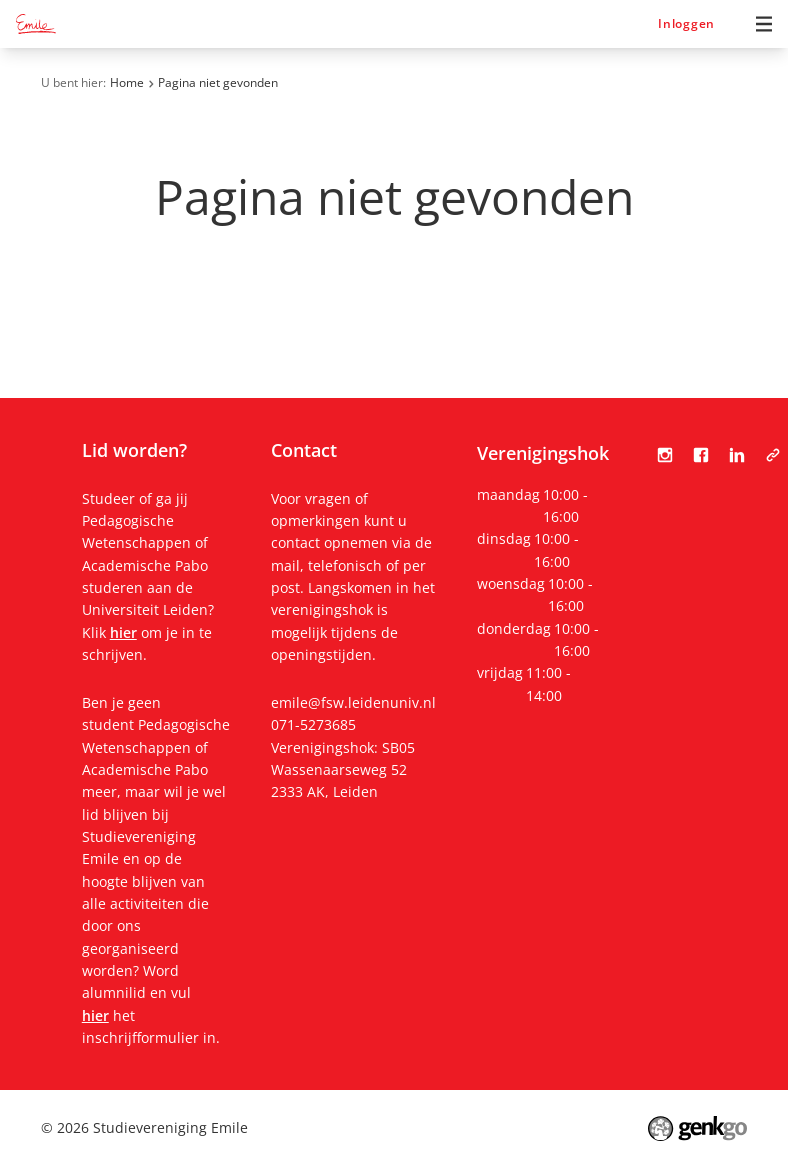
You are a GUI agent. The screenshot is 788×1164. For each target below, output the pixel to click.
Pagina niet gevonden (218, 82)
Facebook (701, 455)
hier (123, 632)
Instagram (665, 455)
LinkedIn (737, 455)
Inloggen (686, 23)
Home (127, 82)
